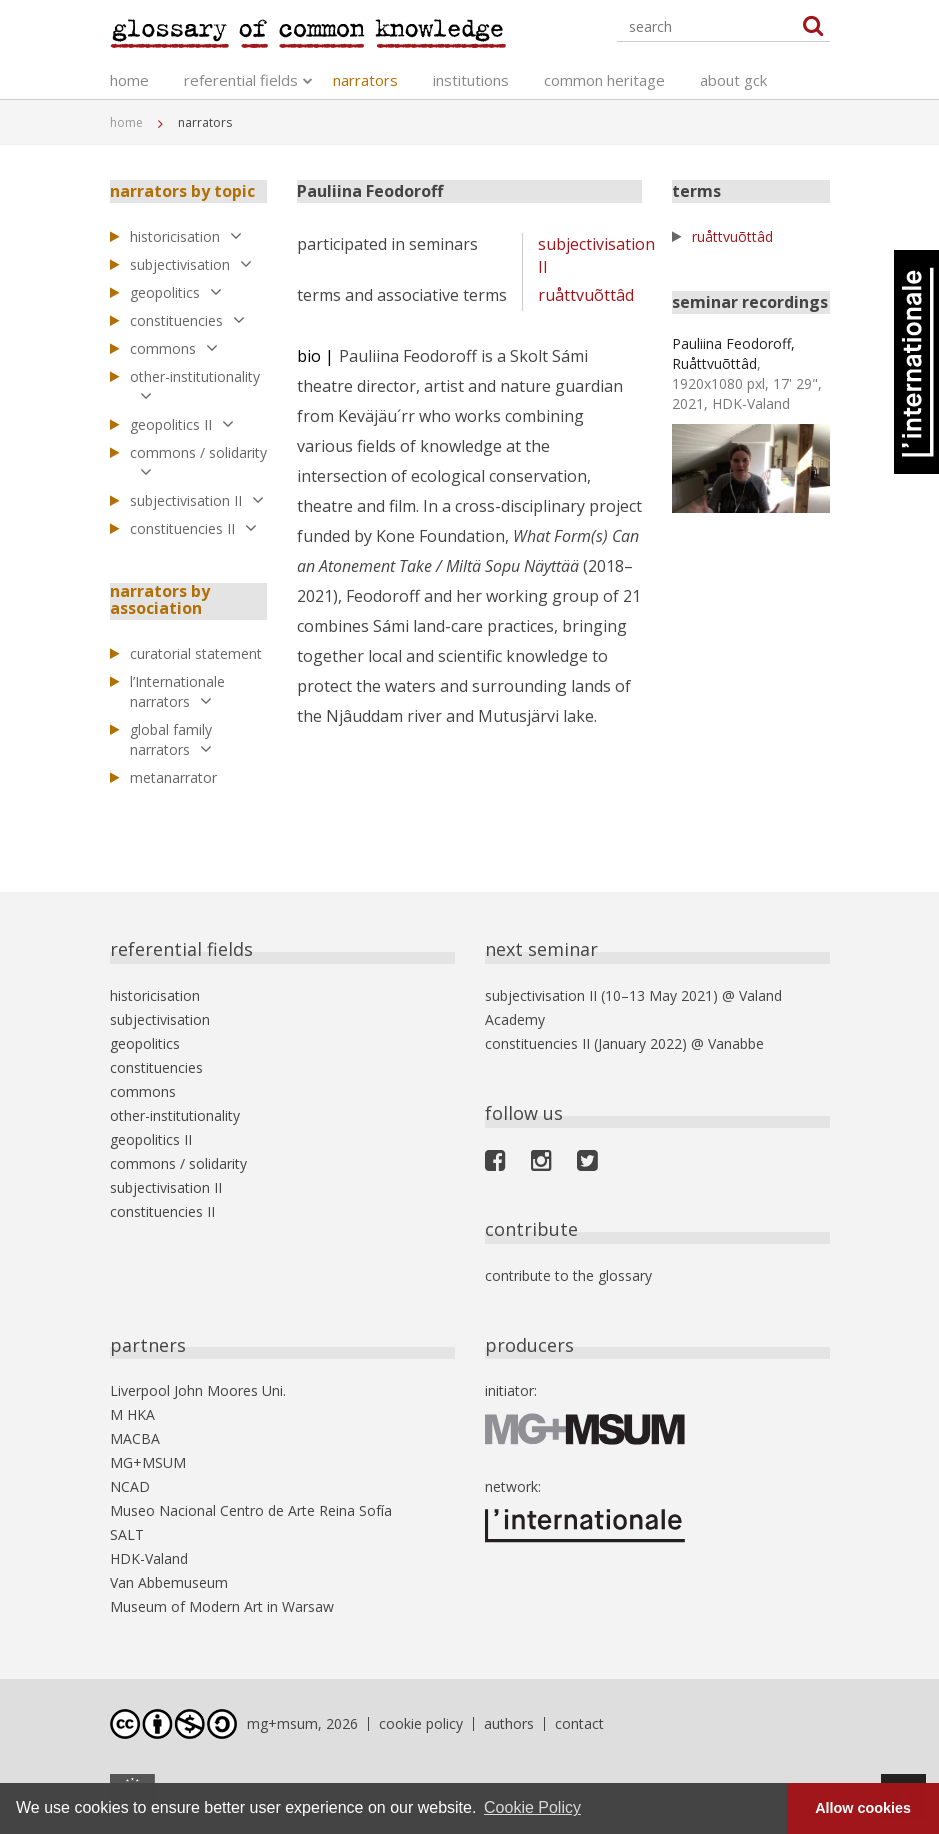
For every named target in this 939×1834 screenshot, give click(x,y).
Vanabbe (736, 1043)
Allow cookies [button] (863, 1808)
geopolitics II (182, 424)
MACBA (135, 1438)
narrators (365, 80)
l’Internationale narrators (177, 691)
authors (509, 1723)
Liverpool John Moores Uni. (198, 1390)
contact (579, 1723)
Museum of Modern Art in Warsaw (222, 1606)
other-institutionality (195, 386)
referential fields (241, 80)
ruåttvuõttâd (586, 295)
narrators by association (160, 600)
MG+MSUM (148, 1462)
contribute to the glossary (568, 1275)
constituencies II (193, 528)
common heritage (604, 80)
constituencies (187, 320)
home (129, 80)
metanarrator (173, 777)
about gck (733, 80)
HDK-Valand (149, 1558)
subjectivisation (191, 264)
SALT (127, 1534)
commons (174, 348)
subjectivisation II (197, 500)
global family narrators (171, 739)
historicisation (186, 236)
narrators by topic (182, 191)
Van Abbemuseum (169, 1582)
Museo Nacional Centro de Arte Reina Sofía (251, 1510)
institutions (471, 80)
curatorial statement (196, 653)
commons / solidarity (198, 462)
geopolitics (176, 292)
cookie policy (421, 1723)
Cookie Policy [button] (532, 1807)
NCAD (130, 1486)
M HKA (132, 1414)
